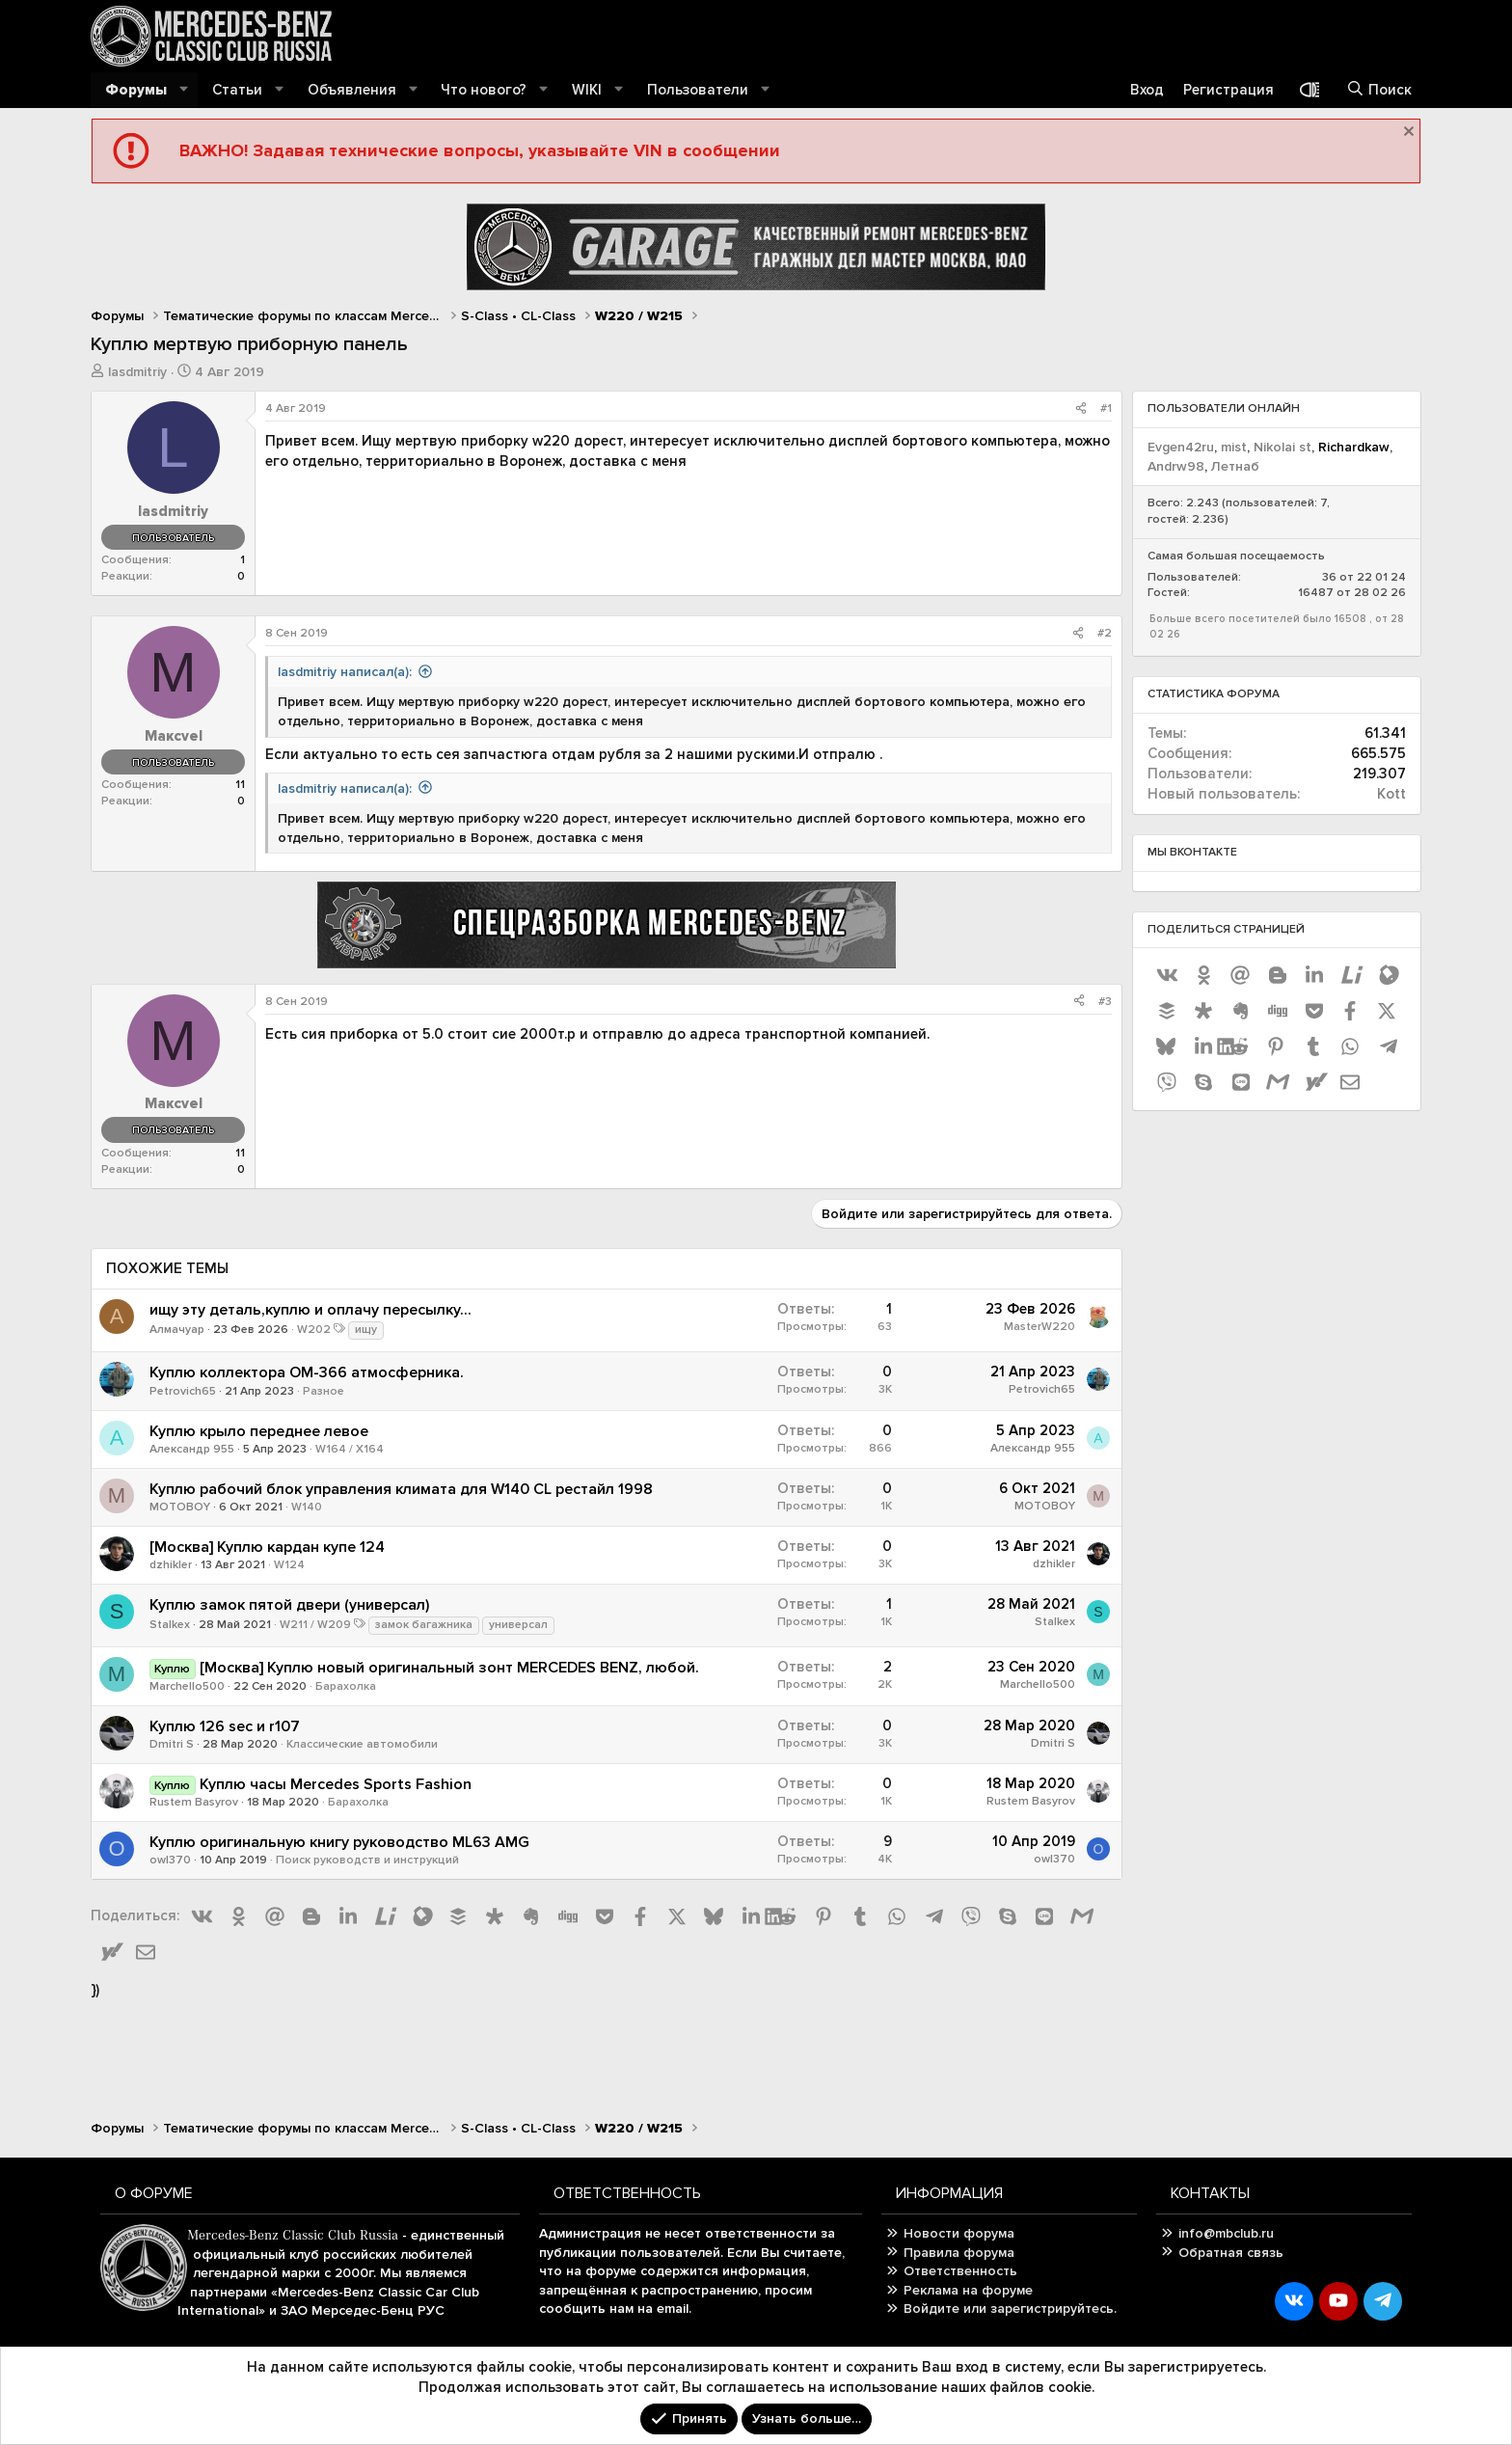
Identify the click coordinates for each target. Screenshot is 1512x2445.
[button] (184, 90)
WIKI (587, 89)
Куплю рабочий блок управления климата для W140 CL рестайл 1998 (401, 1489)
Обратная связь (1230, 2252)
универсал (518, 1624)
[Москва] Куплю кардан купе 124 (267, 1547)
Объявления (352, 89)
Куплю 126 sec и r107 (224, 1726)
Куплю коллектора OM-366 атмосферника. (306, 1372)
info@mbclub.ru (1226, 2233)
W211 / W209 (315, 1624)
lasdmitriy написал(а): (345, 672)
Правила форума (959, 2252)
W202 (314, 1329)
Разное (323, 1391)
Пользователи (697, 89)
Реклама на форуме (968, 2290)
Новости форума (959, 2233)
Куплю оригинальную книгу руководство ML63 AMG (339, 1842)
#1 (1106, 408)
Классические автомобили (362, 1744)
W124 (289, 1565)
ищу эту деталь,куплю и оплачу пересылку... (310, 1309)
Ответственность (960, 2271)
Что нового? (483, 89)
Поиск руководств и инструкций (367, 1860)
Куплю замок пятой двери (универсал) (289, 1605)
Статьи (237, 89)
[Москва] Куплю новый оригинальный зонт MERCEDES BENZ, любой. (449, 1667)
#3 (1105, 1001)
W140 (306, 1507)
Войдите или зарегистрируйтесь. (1010, 2308)
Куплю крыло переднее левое (258, 1431)
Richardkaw (1354, 447)
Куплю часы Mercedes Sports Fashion (336, 1784)
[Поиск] (1378, 90)
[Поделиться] (1081, 409)
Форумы (136, 89)
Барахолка (345, 1686)
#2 (1104, 633)
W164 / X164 (349, 1449)
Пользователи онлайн (1224, 408)
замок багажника (423, 1624)
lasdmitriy (137, 372)
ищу (366, 1329)
